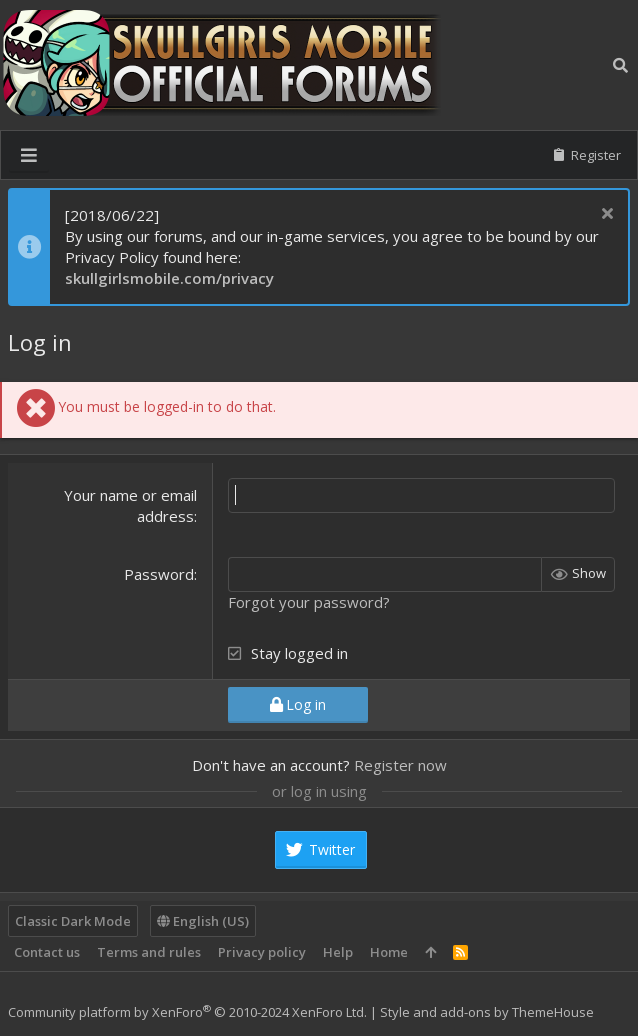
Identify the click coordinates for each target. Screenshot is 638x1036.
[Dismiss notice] (604, 215)
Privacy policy (262, 952)
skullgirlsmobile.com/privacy (169, 278)
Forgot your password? (309, 602)
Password (159, 574)
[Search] (620, 65)
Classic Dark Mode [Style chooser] (73, 921)
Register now (400, 765)
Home (389, 952)
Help (338, 952)
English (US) (203, 921)
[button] (29, 155)
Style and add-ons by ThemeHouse (487, 1012)
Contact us (47, 952)
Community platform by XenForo (187, 1012)
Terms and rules (149, 952)
